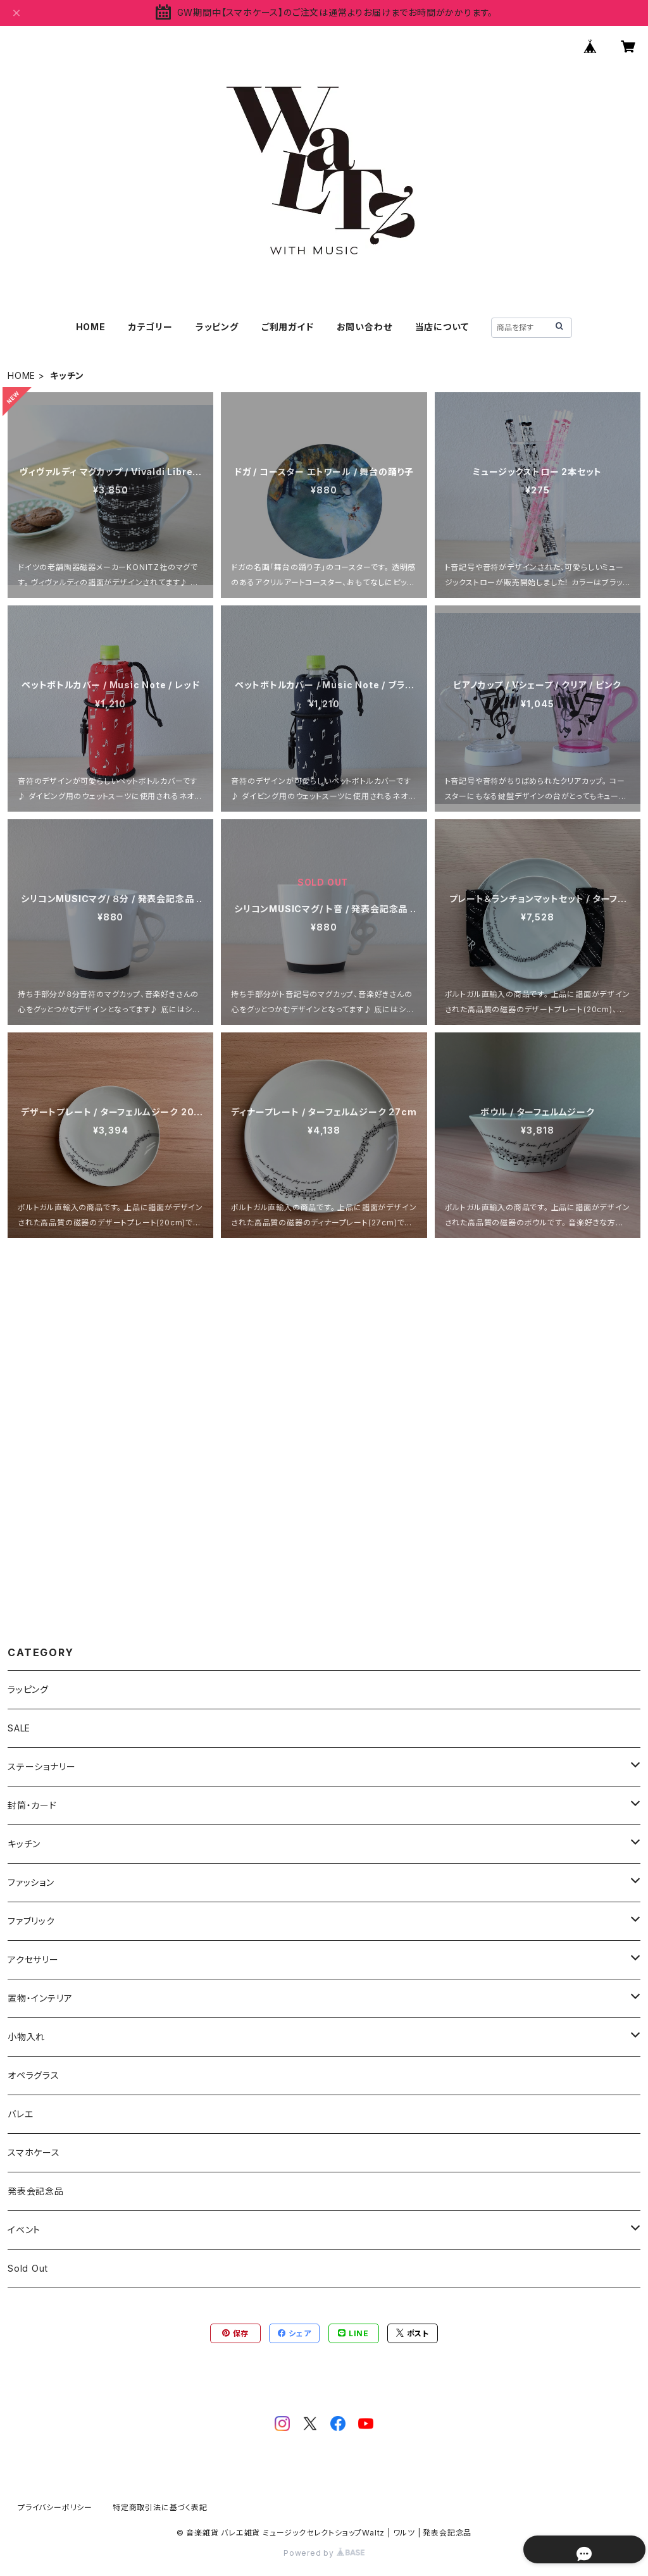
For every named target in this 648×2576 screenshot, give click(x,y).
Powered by (324, 2553)
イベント (24, 2229)
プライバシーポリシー (55, 2507)
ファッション (31, 1882)
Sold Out (27, 2268)
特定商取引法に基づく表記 (160, 2507)
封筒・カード (32, 1805)
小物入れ (26, 2036)
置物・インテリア (40, 1998)
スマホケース (34, 2152)
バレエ (20, 2113)
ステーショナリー (41, 1766)
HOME (91, 326)
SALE (19, 1728)
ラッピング (217, 326)
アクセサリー (33, 1959)
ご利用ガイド (287, 326)
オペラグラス (33, 2075)
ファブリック (31, 1921)
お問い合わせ (364, 326)
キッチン (24, 1843)
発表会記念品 (36, 2191)
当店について (442, 326)
